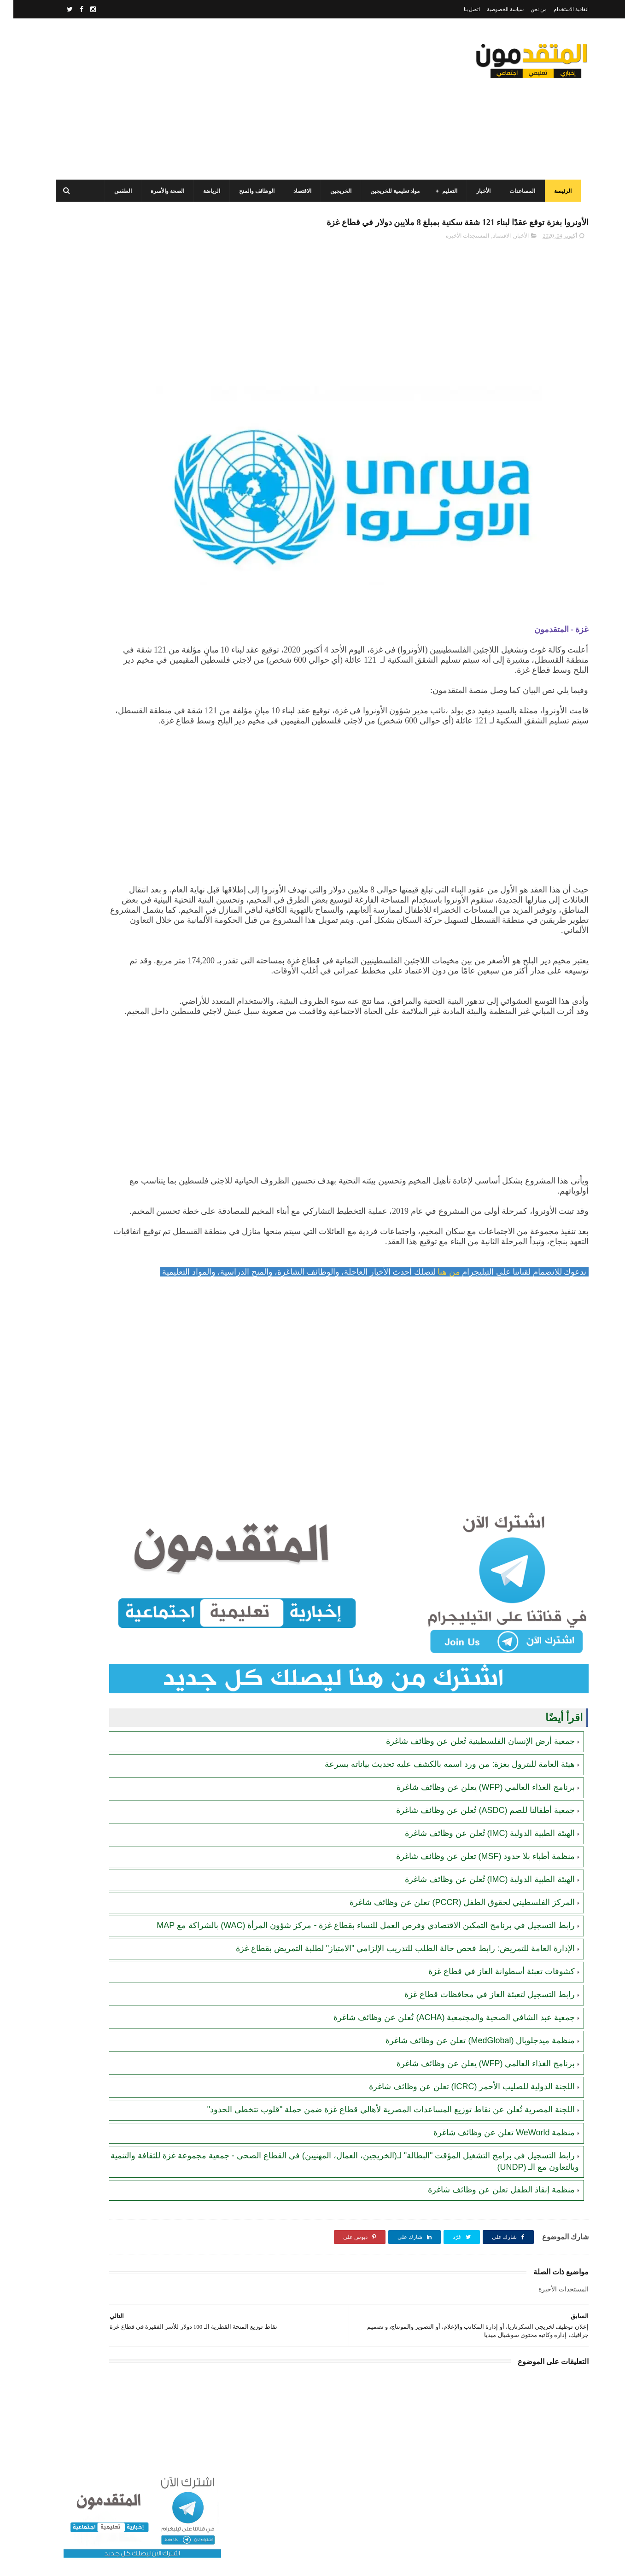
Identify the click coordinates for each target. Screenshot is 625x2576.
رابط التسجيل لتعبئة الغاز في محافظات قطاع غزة (476, 2034)
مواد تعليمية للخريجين (389, 191)
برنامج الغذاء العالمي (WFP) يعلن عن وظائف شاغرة (472, 1805)
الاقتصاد (297, 191)
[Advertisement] (218, 99)
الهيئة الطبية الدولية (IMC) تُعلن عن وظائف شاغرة (476, 1851)
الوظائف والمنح (251, 191)
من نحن (525, 9)
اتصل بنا (458, 9)
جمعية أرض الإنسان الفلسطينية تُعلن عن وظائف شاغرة (467, 1759)
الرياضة (206, 191)
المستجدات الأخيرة (454, 256)
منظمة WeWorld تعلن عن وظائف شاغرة (490, 2183)
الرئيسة (557, 191)
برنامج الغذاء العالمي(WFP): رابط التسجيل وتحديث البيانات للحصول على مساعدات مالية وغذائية (108, 355)
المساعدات (517, 191)
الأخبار (478, 191)
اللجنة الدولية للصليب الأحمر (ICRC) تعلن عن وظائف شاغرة (459, 2126)
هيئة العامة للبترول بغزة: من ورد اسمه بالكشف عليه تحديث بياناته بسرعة (436, 1782)
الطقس (117, 191)
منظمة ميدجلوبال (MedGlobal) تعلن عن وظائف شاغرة (466, 2080)
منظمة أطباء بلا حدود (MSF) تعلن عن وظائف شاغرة (472, 1874)
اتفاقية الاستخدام (557, 9)
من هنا (434, 1333)
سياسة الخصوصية (491, 9)
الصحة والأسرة (162, 191)
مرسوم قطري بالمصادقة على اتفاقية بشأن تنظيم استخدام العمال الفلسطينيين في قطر (106, 564)
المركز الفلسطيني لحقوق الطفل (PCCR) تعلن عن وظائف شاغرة (448, 1920)
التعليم (444, 191)
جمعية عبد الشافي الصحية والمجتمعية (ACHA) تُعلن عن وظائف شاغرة (440, 2057)
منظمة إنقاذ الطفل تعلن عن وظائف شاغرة (488, 2240)
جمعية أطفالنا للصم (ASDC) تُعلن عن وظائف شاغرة (472, 1828)
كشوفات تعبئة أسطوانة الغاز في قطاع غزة (488, 2011)
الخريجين (335, 191)
